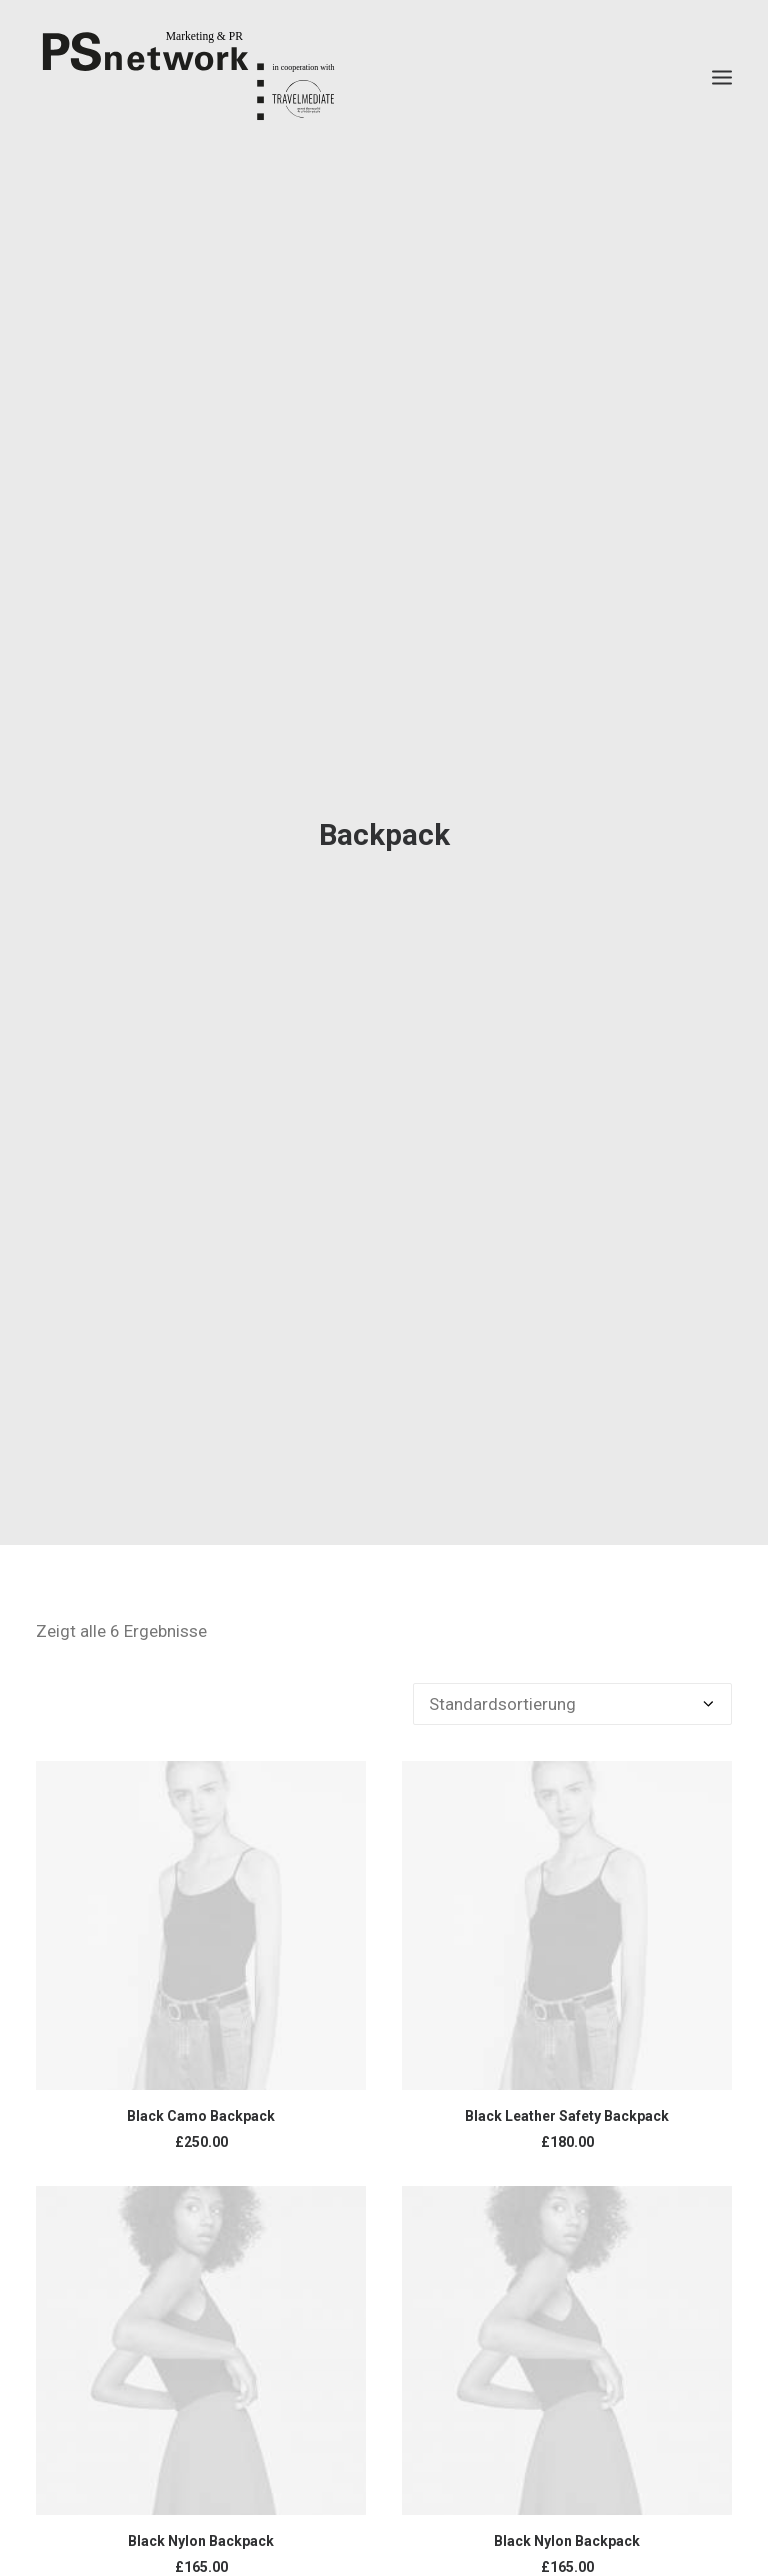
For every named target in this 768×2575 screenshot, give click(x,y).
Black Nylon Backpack (201, 2511)
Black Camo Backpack (201, 2085)
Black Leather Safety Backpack (567, 2085)
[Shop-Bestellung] (572, 1673)
